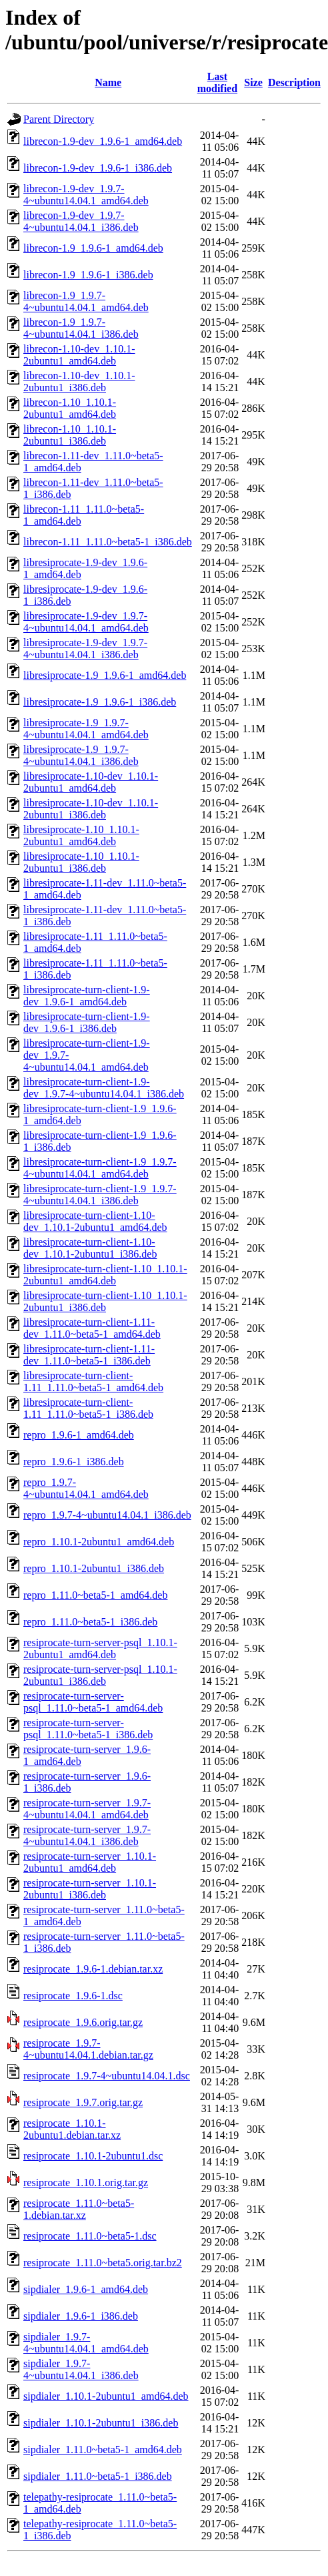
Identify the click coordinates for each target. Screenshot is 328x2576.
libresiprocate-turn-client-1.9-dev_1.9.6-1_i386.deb (86, 1022)
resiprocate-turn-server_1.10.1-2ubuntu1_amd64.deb (89, 1862)
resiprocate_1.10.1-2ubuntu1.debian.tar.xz (72, 2129)
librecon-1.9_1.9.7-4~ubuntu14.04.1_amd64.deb (86, 301)
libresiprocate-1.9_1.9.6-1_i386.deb (99, 702)
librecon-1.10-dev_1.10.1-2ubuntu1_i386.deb (79, 381)
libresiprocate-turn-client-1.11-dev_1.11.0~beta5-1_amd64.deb (92, 1328)
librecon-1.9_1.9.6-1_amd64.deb (93, 248)
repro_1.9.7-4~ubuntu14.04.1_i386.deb (107, 1515)
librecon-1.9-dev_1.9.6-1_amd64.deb (102, 141)
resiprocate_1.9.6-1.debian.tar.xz (93, 1969)
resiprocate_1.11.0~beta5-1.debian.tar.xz (78, 2209)
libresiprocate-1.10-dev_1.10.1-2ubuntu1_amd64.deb (90, 782)
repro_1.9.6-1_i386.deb (73, 1461)
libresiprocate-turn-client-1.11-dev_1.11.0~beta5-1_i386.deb (89, 1354)
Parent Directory (58, 119)
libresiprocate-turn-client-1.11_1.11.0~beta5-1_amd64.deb (93, 1381)
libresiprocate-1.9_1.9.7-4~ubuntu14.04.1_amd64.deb (86, 728)
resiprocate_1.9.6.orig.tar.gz (83, 2022)
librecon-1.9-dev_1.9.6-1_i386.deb (97, 168)
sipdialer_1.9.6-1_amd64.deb (85, 2289)
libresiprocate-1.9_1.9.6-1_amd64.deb (104, 675)
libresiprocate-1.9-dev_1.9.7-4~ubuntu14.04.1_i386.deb (85, 648)
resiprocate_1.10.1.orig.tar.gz (85, 2182)
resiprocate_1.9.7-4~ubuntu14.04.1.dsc (106, 2075)
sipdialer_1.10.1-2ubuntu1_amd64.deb (106, 2396)
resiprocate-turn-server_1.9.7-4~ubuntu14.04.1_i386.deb (87, 1835)
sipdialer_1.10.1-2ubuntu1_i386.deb (100, 2422)
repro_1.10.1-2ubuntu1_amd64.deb (98, 1541)
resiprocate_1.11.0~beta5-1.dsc (90, 2236)
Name (108, 82)
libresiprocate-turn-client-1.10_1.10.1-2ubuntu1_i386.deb (105, 1301)
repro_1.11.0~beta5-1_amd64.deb (95, 1595)
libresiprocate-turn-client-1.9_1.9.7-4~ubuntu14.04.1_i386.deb (100, 1194)
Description (294, 82)
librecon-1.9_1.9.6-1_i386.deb (88, 274)
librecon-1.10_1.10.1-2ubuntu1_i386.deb (69, 435)
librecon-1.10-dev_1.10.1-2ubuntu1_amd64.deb (79, 354)
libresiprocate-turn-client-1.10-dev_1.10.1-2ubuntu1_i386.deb (90, 1248)
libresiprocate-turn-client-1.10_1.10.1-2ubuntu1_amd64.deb (105, 1274)
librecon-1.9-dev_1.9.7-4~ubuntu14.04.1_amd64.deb (86, 194)
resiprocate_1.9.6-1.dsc (73, 1995)
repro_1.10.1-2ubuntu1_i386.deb (93, 1568)
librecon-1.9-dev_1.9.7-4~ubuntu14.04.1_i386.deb (81, 221)
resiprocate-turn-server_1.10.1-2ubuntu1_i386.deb (89, 1888)
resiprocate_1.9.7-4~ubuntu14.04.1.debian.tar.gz (88, 2049)
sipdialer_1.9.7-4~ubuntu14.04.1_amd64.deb (86, 2342)
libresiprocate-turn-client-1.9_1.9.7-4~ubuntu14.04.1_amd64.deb (100, 1168)
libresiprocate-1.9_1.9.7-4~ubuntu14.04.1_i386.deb (81, 755)
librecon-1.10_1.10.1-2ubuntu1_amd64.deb (69, 408)
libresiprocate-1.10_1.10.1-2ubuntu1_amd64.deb (81, 835)
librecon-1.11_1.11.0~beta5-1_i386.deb (107, 541)
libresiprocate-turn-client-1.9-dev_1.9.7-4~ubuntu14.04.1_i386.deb (103, 1087)
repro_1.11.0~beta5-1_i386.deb (90, 1621)
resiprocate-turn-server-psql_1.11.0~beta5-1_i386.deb (88, 1728)
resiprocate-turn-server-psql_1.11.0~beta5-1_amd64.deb (93, 1702)
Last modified (217, 82)
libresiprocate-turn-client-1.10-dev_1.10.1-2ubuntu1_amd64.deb (95, 1221)
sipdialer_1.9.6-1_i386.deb (80, 2316)
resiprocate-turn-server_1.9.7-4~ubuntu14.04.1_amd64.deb (87, 1808)
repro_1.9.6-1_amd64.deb (78, 1435)
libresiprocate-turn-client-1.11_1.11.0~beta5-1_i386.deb (88, 1408)
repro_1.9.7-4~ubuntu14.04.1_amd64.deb (86, 1488)
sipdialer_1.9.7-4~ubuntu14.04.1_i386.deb (81, 2369)
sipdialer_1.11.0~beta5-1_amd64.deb (102, 2449)
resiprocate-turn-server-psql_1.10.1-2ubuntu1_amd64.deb (100, 1648)
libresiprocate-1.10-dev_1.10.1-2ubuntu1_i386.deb (90, 808)
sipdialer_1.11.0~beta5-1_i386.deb (97, 2476)
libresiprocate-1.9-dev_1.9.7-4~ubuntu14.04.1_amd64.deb (86, 621)
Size (253, 82)
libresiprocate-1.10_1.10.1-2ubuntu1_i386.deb (81, 862)
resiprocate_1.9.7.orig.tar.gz (83, 2102)
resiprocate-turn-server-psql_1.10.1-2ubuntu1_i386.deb (100, 1675)
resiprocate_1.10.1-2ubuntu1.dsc (93, 2155)
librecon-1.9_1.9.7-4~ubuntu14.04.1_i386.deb (81, 328)
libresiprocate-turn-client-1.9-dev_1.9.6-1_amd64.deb (86, 995)
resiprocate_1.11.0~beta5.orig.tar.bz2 (102, 2262)
